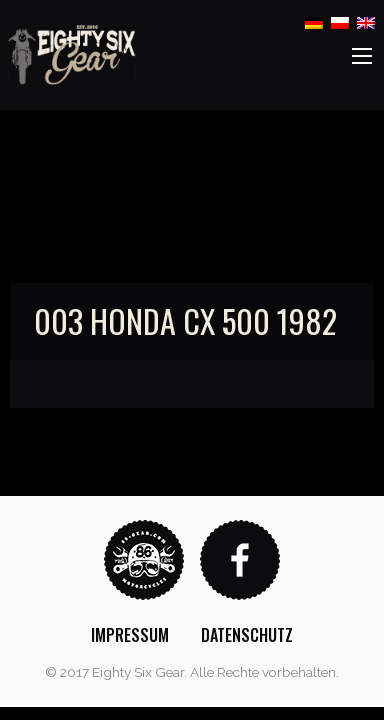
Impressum (130, 635)
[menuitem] (130, 635)
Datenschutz (247, 635)
